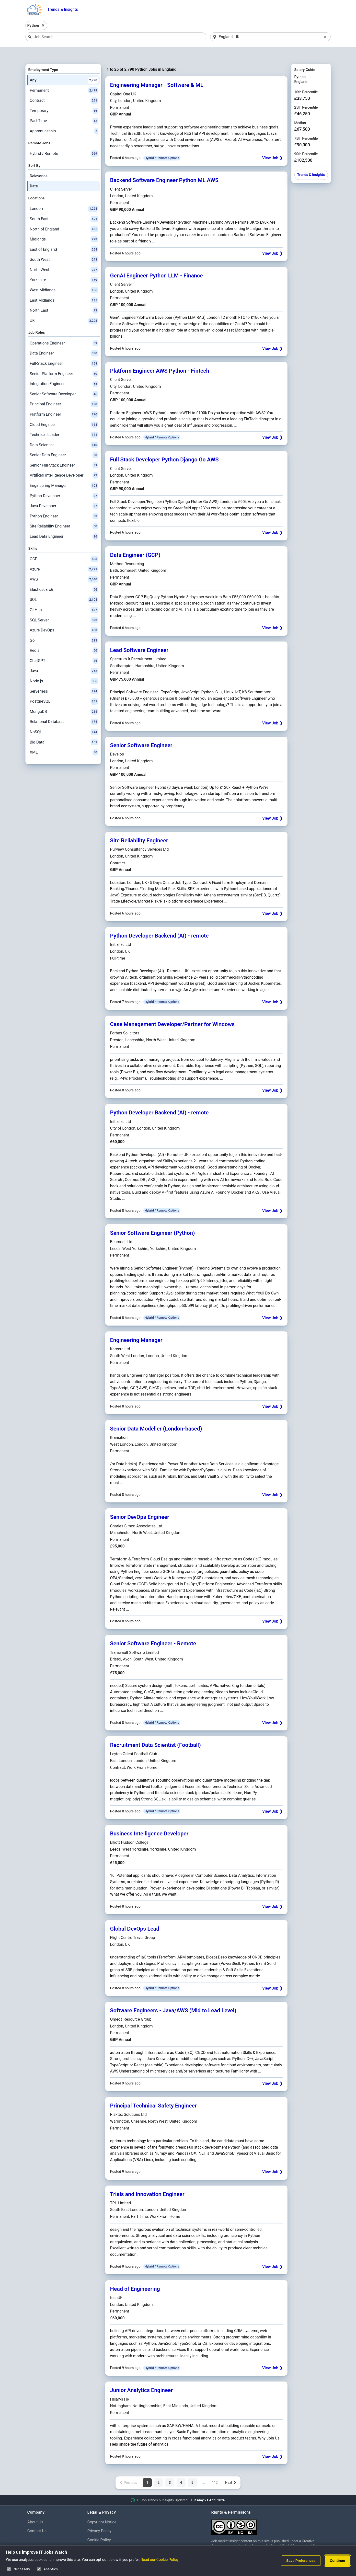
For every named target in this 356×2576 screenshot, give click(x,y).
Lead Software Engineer (139, 637)
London (64, 196)
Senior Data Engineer (64, 442)
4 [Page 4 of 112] (181, 2470)
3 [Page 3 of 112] (170, 2470)
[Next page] (231, 2470)
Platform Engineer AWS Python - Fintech (159, 358)
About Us (35, 2509)
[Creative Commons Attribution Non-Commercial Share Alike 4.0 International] (270, 2512)
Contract (64, 88)
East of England (64, 237)
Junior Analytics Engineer (141, 2377)
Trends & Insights (62, 9)
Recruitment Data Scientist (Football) (155, 1732)
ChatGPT (64, 648)
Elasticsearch (64, 577)
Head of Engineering (135, 2276)
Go (64, 628)
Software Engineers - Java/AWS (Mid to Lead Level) (173, 1997)
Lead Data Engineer (64, 524)
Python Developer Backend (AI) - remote (159, 923)
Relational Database (64, 709)
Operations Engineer (64, 330)
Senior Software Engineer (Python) (152, 1220)
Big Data (64, 729)
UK (64, 308)
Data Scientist (64, 432)
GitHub (64, 597)
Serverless (64, 678)
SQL (64, 587)
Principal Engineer (64, 392)
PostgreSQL (64, 689)
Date (34, 173)
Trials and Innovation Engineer (147, 2181)
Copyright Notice (101, 2509)
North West (64, 257)
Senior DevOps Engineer (139, 1504)
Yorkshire (64, 267)
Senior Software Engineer (141, 732)
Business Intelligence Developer (149, 1821)
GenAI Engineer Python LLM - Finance (156, 263)
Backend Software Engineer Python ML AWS (164, 167)
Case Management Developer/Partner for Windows (172, 1011)
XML (64, 740)
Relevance (39, 163)
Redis (64, 638)
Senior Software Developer (64, 381)
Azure (64, 556)
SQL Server (64, 607)
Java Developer (64, 493)
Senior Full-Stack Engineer (64, 452)
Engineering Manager (64, 473)
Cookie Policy (99, 2527)
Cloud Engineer (64, 412)
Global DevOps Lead (134, 1916)
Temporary (64, 98)
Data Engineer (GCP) (135, 542)
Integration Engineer (64, 371)
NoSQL (64, 719)
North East (64, 298)
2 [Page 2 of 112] (159, 2470)
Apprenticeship (64, 118)
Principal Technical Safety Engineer (153, 2093)
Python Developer (64, 483)
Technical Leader (64, 422)
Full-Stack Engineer (64, 351)
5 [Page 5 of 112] (192, 2470)
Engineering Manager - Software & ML (156, 72)
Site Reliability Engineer (64, 514)
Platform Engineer (64, 402)
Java (64, 658)
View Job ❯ (272, 145)
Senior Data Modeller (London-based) (156, 1416)
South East (64, 206)
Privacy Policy (99, 2518)
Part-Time (64, 108)
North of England (64, 216)
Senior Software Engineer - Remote (153, 1631)
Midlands (64, 226)
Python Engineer (64, 503)
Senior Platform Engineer (64, 361)
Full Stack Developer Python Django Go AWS (164, 447)
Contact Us (37, 2518)
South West (64, 247)
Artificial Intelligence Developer (64, 463)
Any (64, 67)
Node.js (64, 668)
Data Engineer (64, 341)
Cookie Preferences (104, 2536)
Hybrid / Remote (64, 141)
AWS (64, 566)
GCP (64, 546)
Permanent (64, 78)
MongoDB (64, 699)
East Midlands (64, 288)
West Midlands (64, 277)
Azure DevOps (64, 617)
